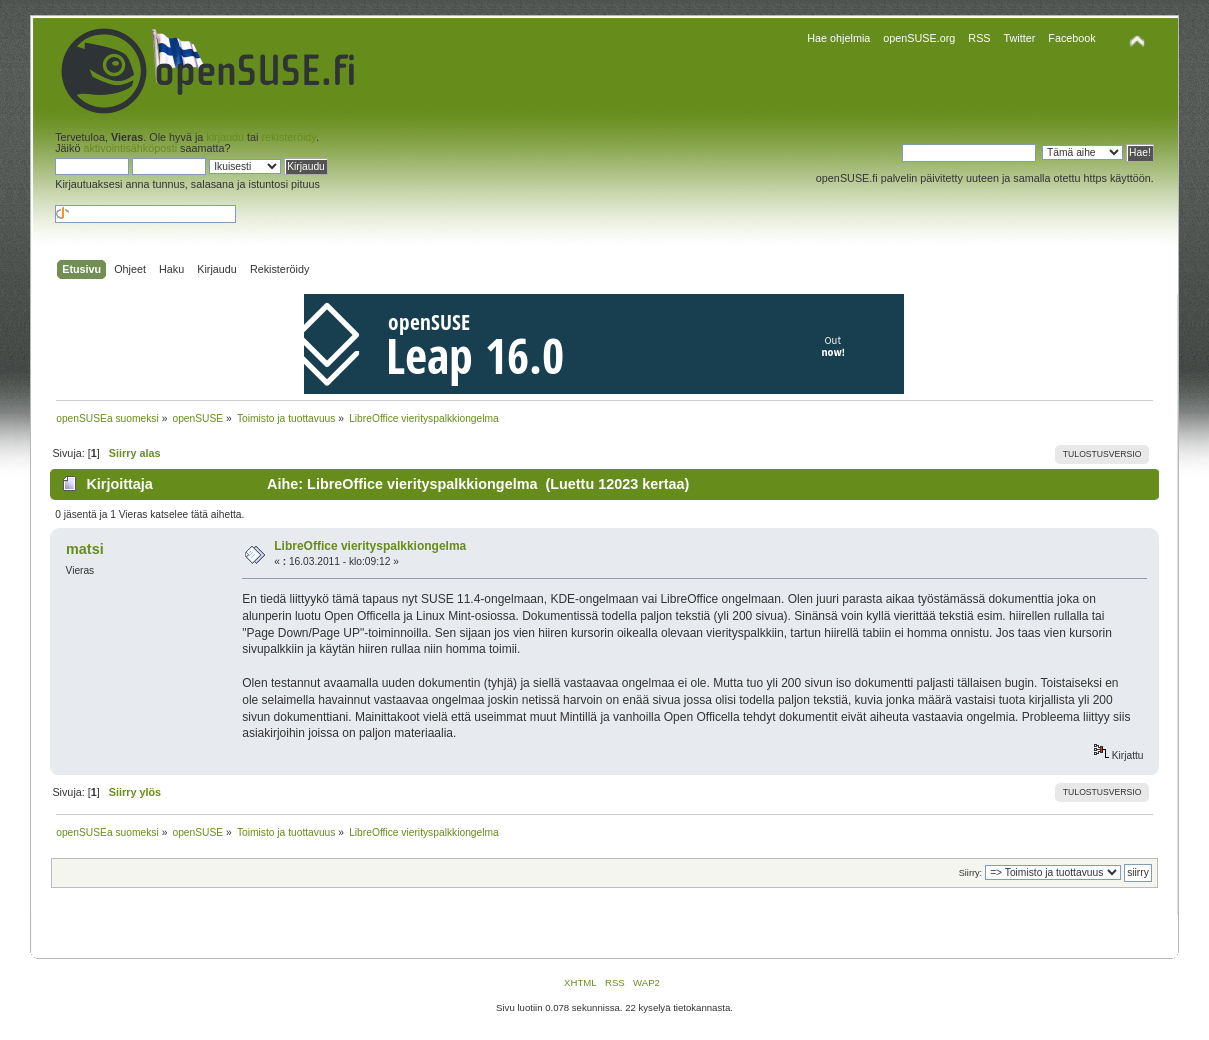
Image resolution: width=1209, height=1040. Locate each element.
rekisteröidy (289, 137)
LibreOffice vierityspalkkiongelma (370, 546)
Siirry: (970, 873)
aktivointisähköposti (130, 148)
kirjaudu (225, 137)
